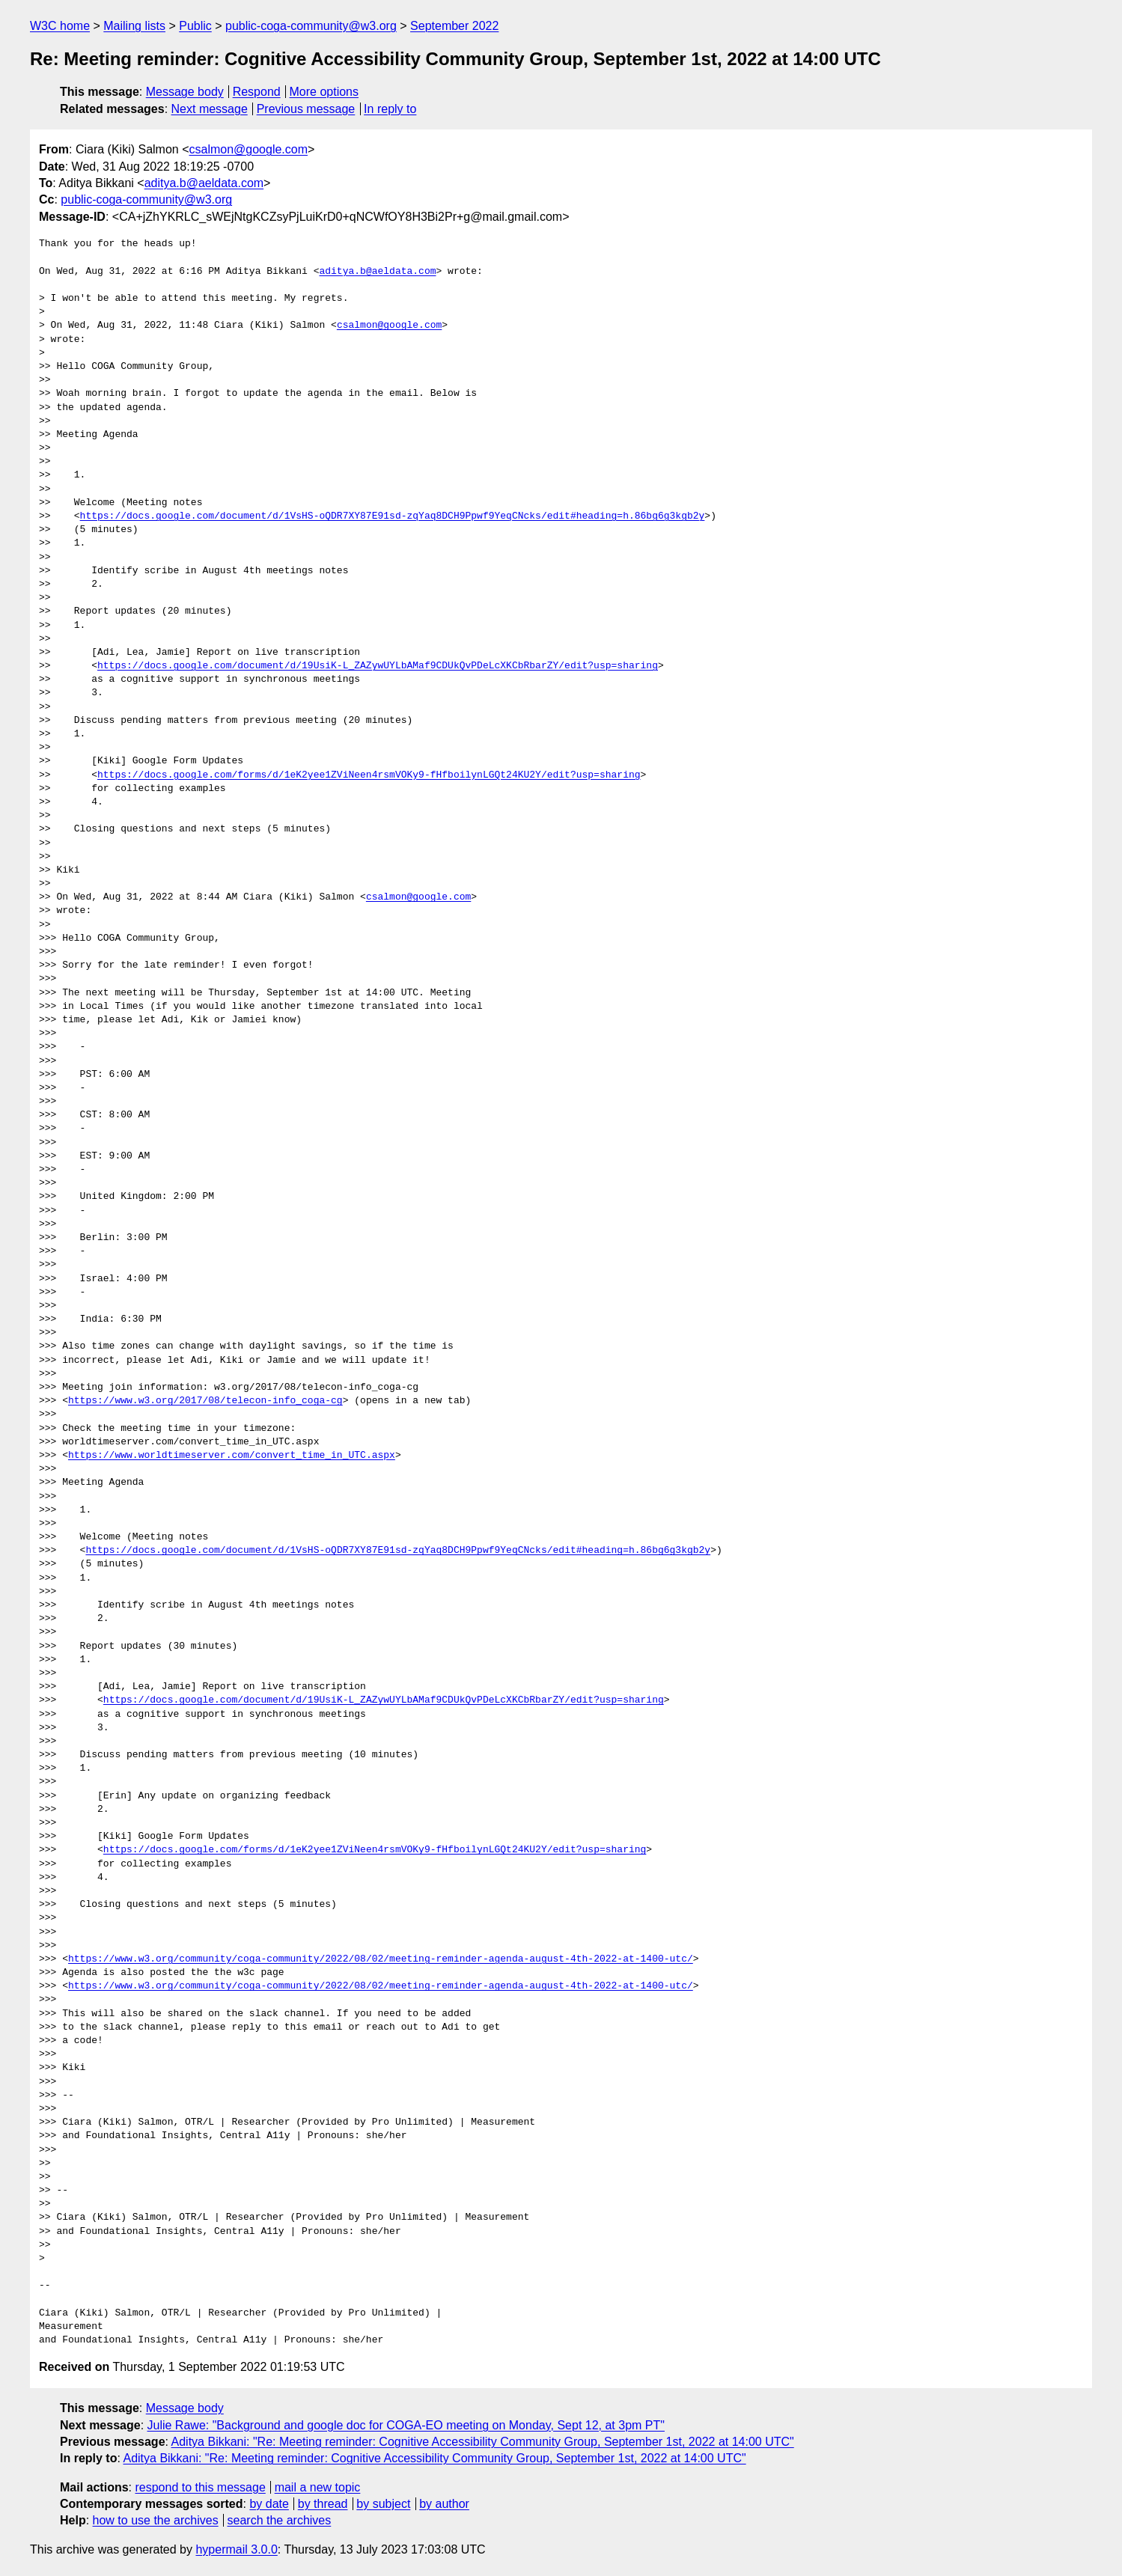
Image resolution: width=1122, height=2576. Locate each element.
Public (195, 25)
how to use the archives (156, 2520)
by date (268, 2503)
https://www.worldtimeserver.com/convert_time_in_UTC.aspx (231, 1455)
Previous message (306, 109)
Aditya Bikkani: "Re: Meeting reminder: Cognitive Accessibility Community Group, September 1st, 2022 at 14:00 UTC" (482, 2441)
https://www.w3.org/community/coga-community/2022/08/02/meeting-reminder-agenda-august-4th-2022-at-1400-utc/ (380, 1959)
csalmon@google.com (248, 149)
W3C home (60, 25)
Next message (209, 109)
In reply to (390, 109)
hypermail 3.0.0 (236, 2549)
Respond (257, 91)
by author (444, 2503)
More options (324, 91)
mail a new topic (318, 2487)
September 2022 (454, 25)
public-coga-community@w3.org (311, 25)
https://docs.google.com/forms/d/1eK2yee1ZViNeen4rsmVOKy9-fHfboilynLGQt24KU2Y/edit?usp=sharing (368, 775)
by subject (383, 2503)
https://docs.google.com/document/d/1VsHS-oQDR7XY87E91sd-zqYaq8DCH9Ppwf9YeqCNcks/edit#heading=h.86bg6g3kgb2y (392, 516)
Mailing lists (134, 25)
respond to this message (200, 2487)
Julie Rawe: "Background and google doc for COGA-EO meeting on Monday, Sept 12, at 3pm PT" (406, 2425)
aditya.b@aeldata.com (203, 183)
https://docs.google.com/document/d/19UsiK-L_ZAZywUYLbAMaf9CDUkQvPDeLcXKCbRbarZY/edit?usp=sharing (377, 666)
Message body (185, 91)
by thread (323, 2503)
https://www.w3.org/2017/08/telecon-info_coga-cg (205, 1401)
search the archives (280, 2520)
